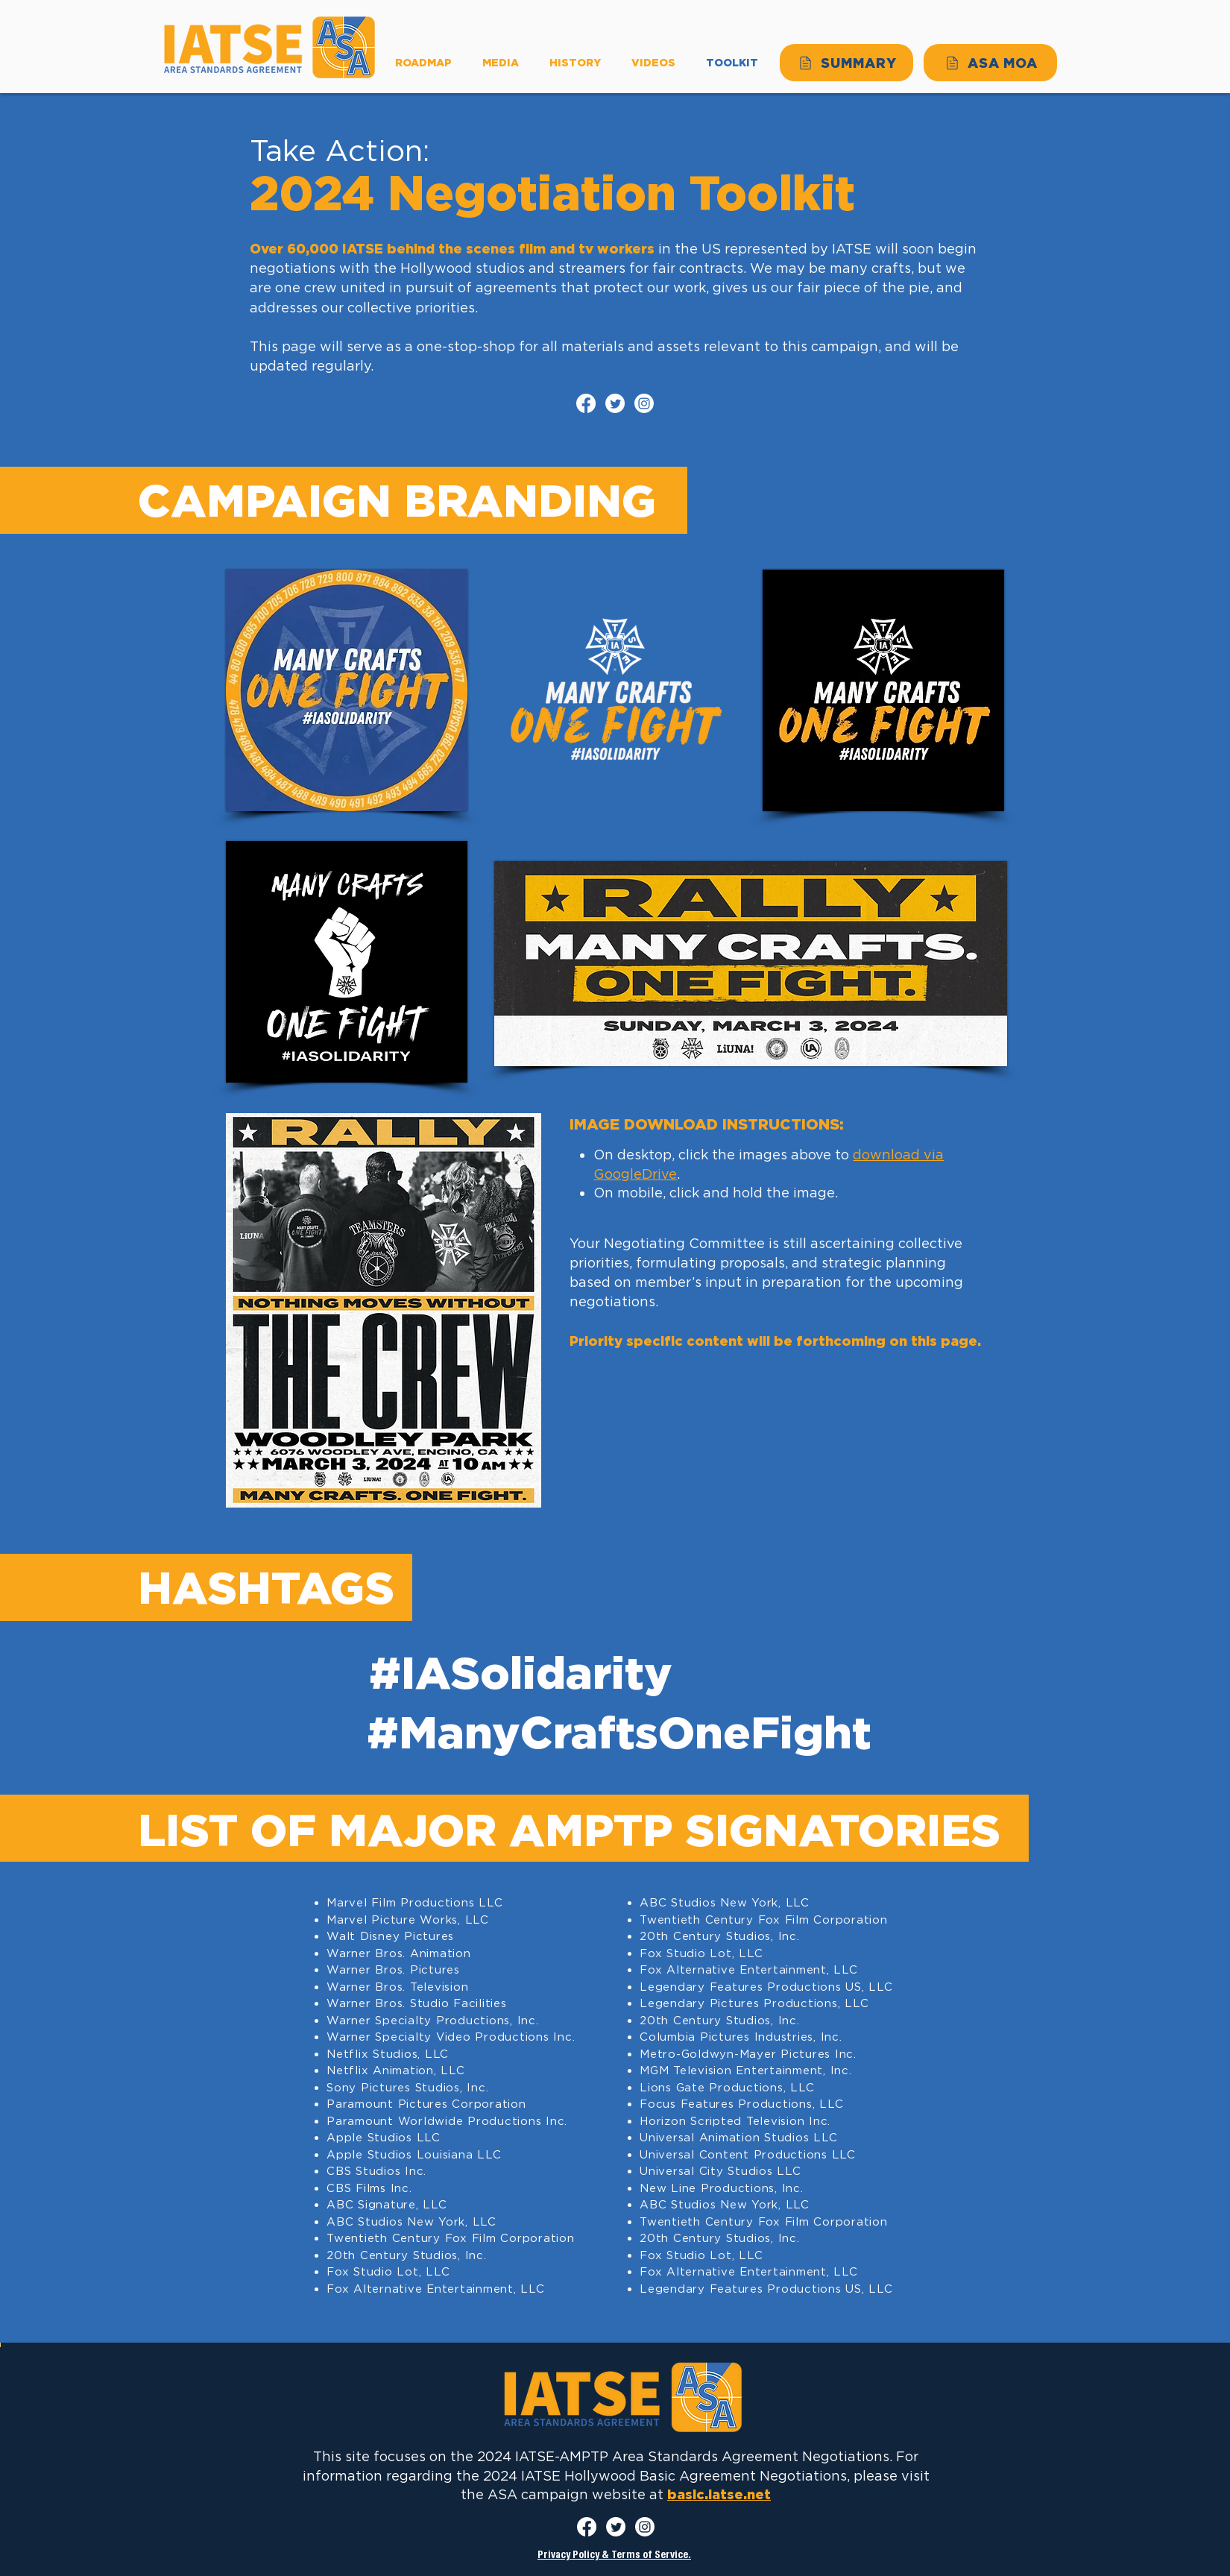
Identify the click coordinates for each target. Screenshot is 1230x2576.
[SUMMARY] (846, 62)
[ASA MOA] (990, 62)
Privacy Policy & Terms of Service (612, 2556)
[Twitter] (615, 403)
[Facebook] (586, 403)
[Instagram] (644, 403)
